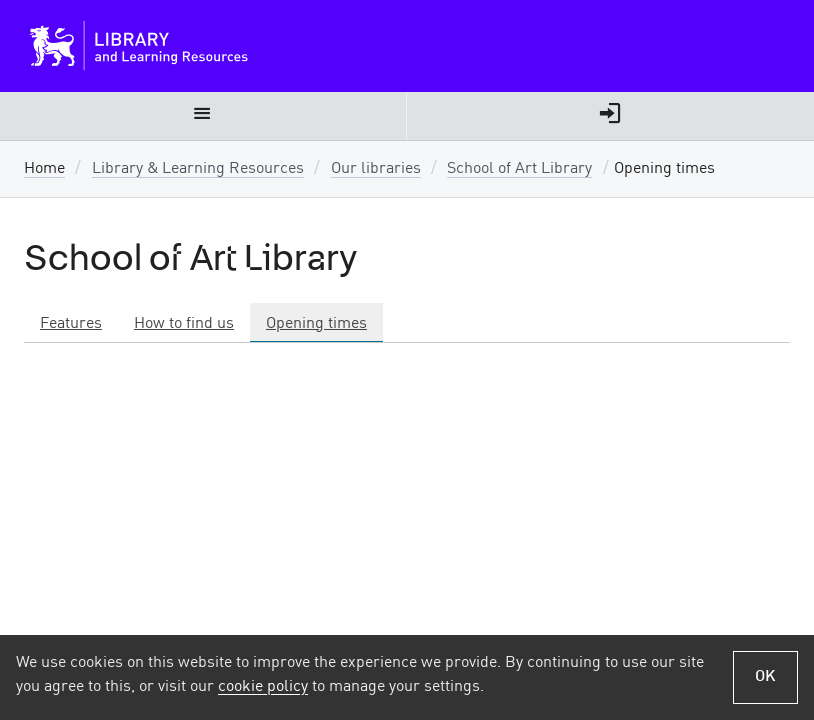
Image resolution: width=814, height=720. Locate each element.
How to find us (184, 324)
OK (765, 677)
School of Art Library (519, 169)
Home (44, 169)
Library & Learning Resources (198, 169)
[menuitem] (203, 116)
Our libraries (376, 169)
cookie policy (263, 687)
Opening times (316, 324)
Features (71, 324)
